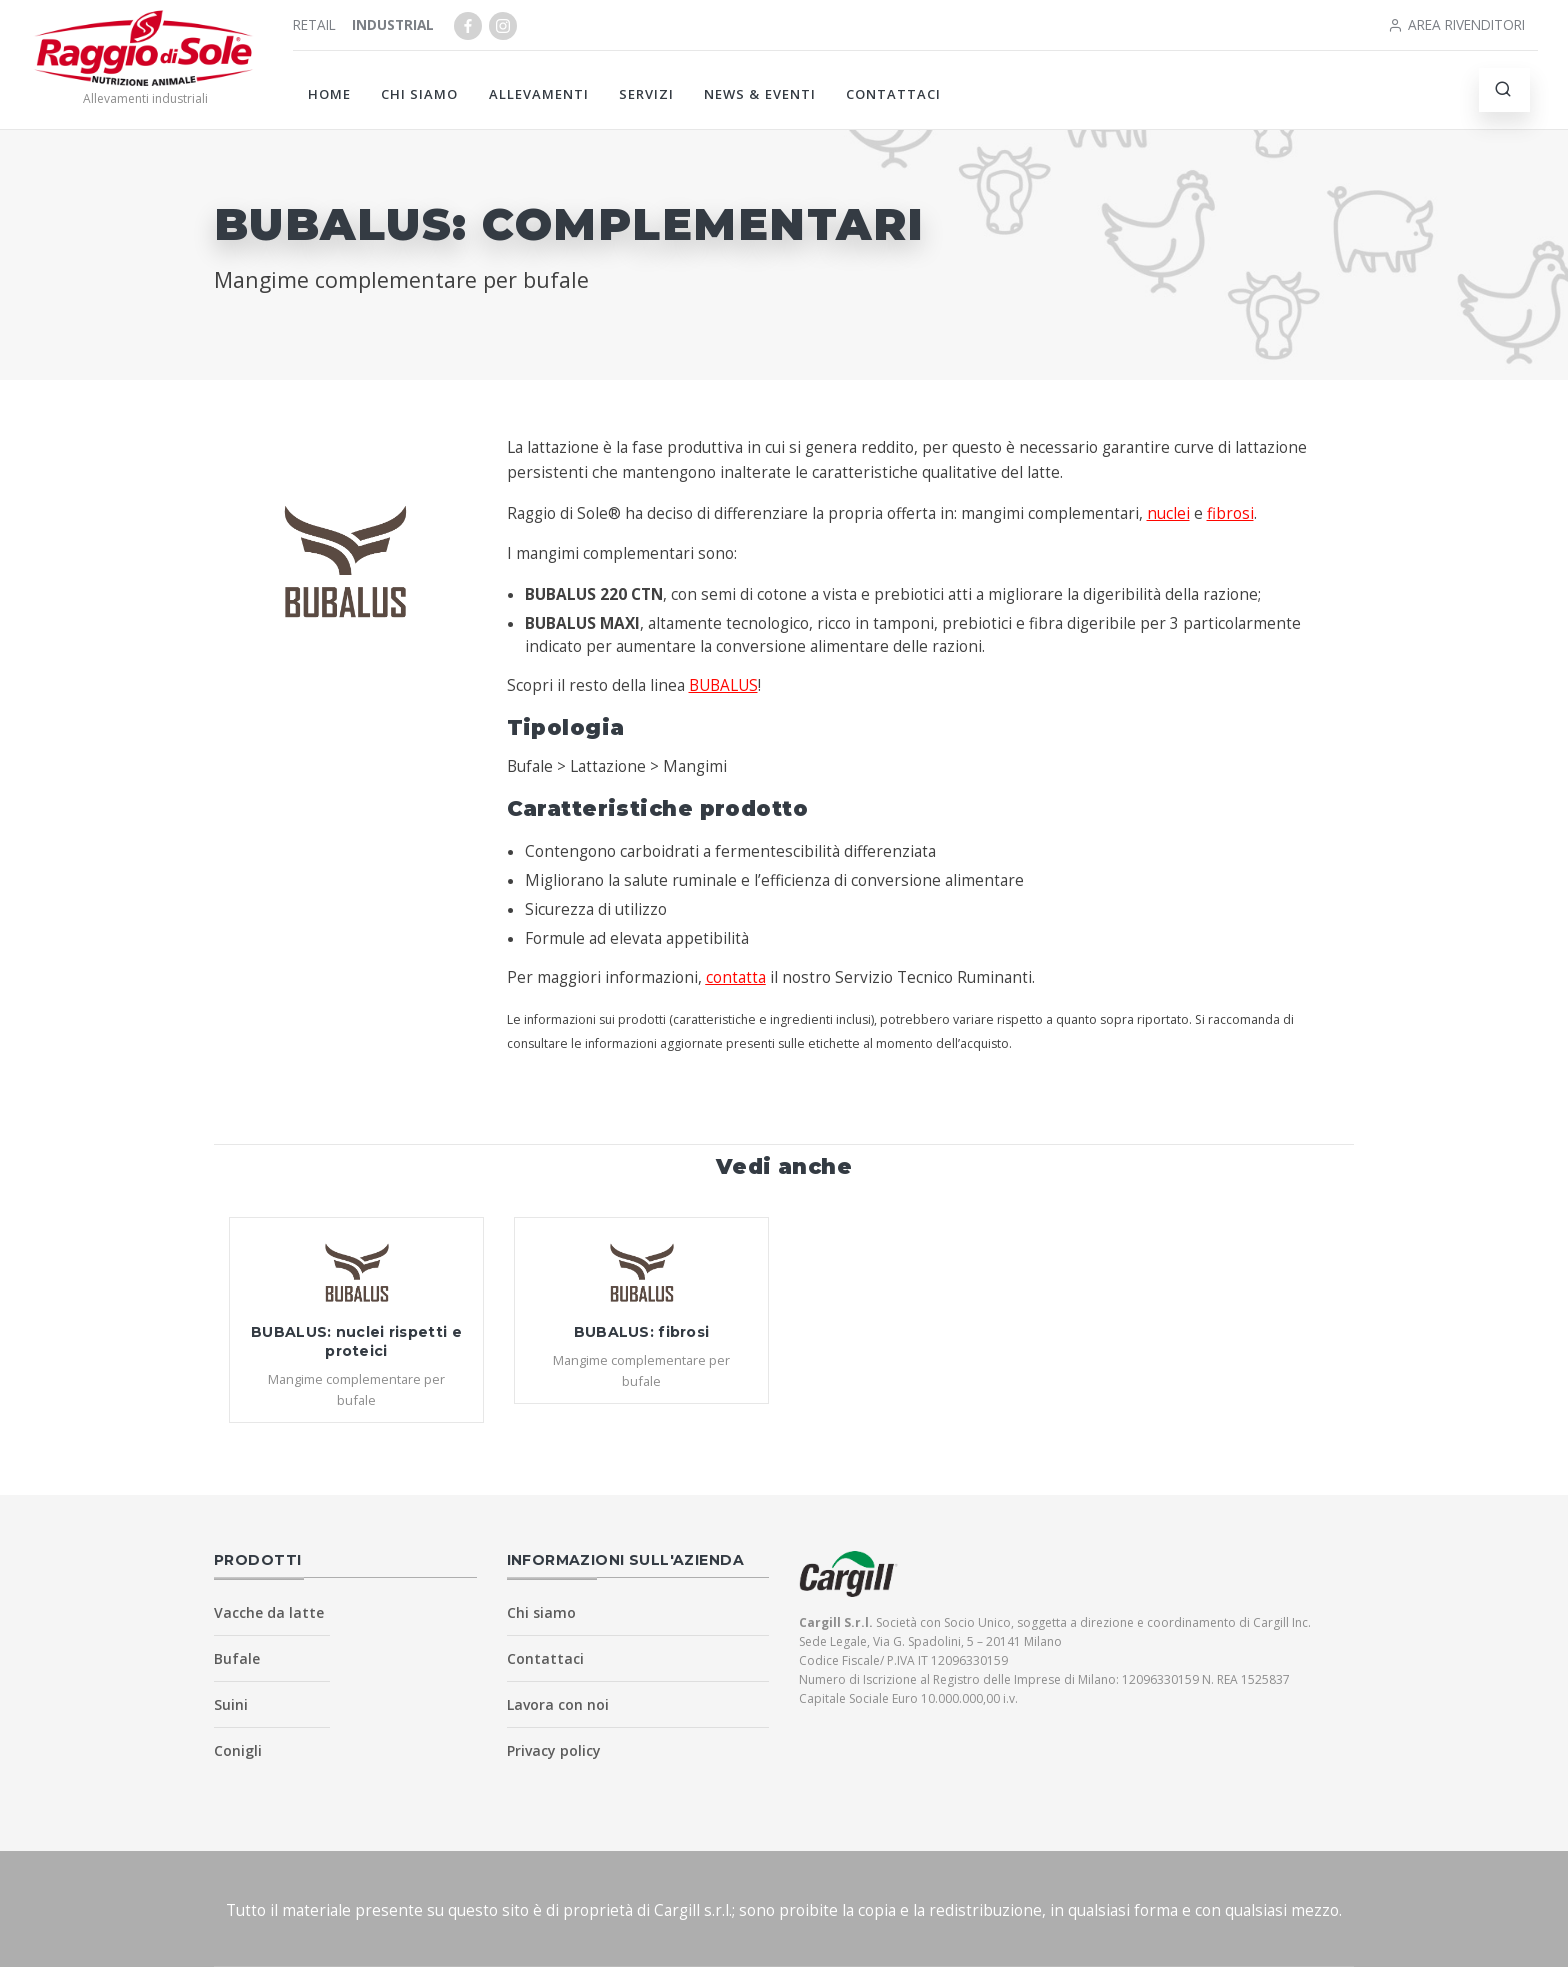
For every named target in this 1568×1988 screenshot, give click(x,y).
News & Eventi (760, 94)
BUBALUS (723, 685)
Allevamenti (539, 94)
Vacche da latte (269, 1612)
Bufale (237, 1658)
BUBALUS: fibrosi (642, 1332)
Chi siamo (419, 94)
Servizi (646, 94)
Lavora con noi (558, 1704)
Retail (314, 24)
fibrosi (1230, 513)
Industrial (393, 24)
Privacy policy (554, 1750)
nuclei (1168, 513)
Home (329, 94)
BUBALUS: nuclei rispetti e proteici (356, 1341)
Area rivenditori (1456, 24)
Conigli (238, 1750)
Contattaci (893, 94)
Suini (231, 1704)
